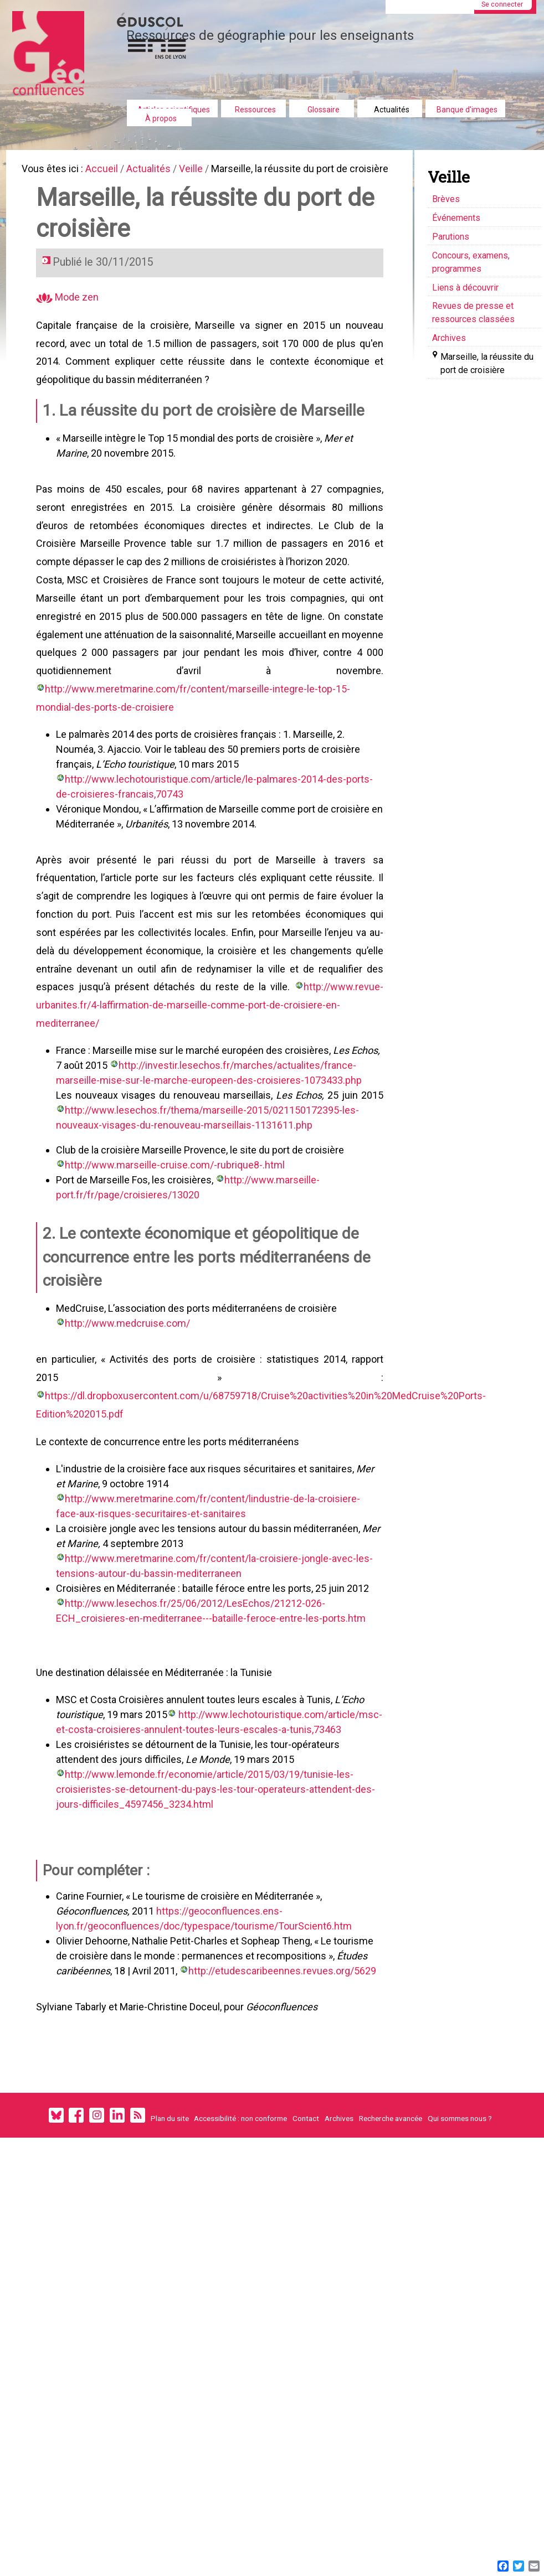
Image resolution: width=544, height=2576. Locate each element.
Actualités (391, 109)
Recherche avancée (390, 2199)
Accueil (106, 170)
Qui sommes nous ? (460, 2199)
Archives (339, 2199)
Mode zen (69, 317)
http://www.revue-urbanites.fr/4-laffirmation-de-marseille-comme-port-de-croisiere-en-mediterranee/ (210, 1052)
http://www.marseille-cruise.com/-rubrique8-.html (176, 1213)
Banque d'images (467, 109)
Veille (199, 170)
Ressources (255, 109)
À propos (161, 118)
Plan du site (170, 2199)
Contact (305, 2199)
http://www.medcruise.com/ (129, 1376)
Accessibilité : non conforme (240, 2199)
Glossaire (323, 109)
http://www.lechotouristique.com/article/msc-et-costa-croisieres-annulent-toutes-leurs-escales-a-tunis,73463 (204, 1796)
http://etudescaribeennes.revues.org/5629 (284, 2047)
